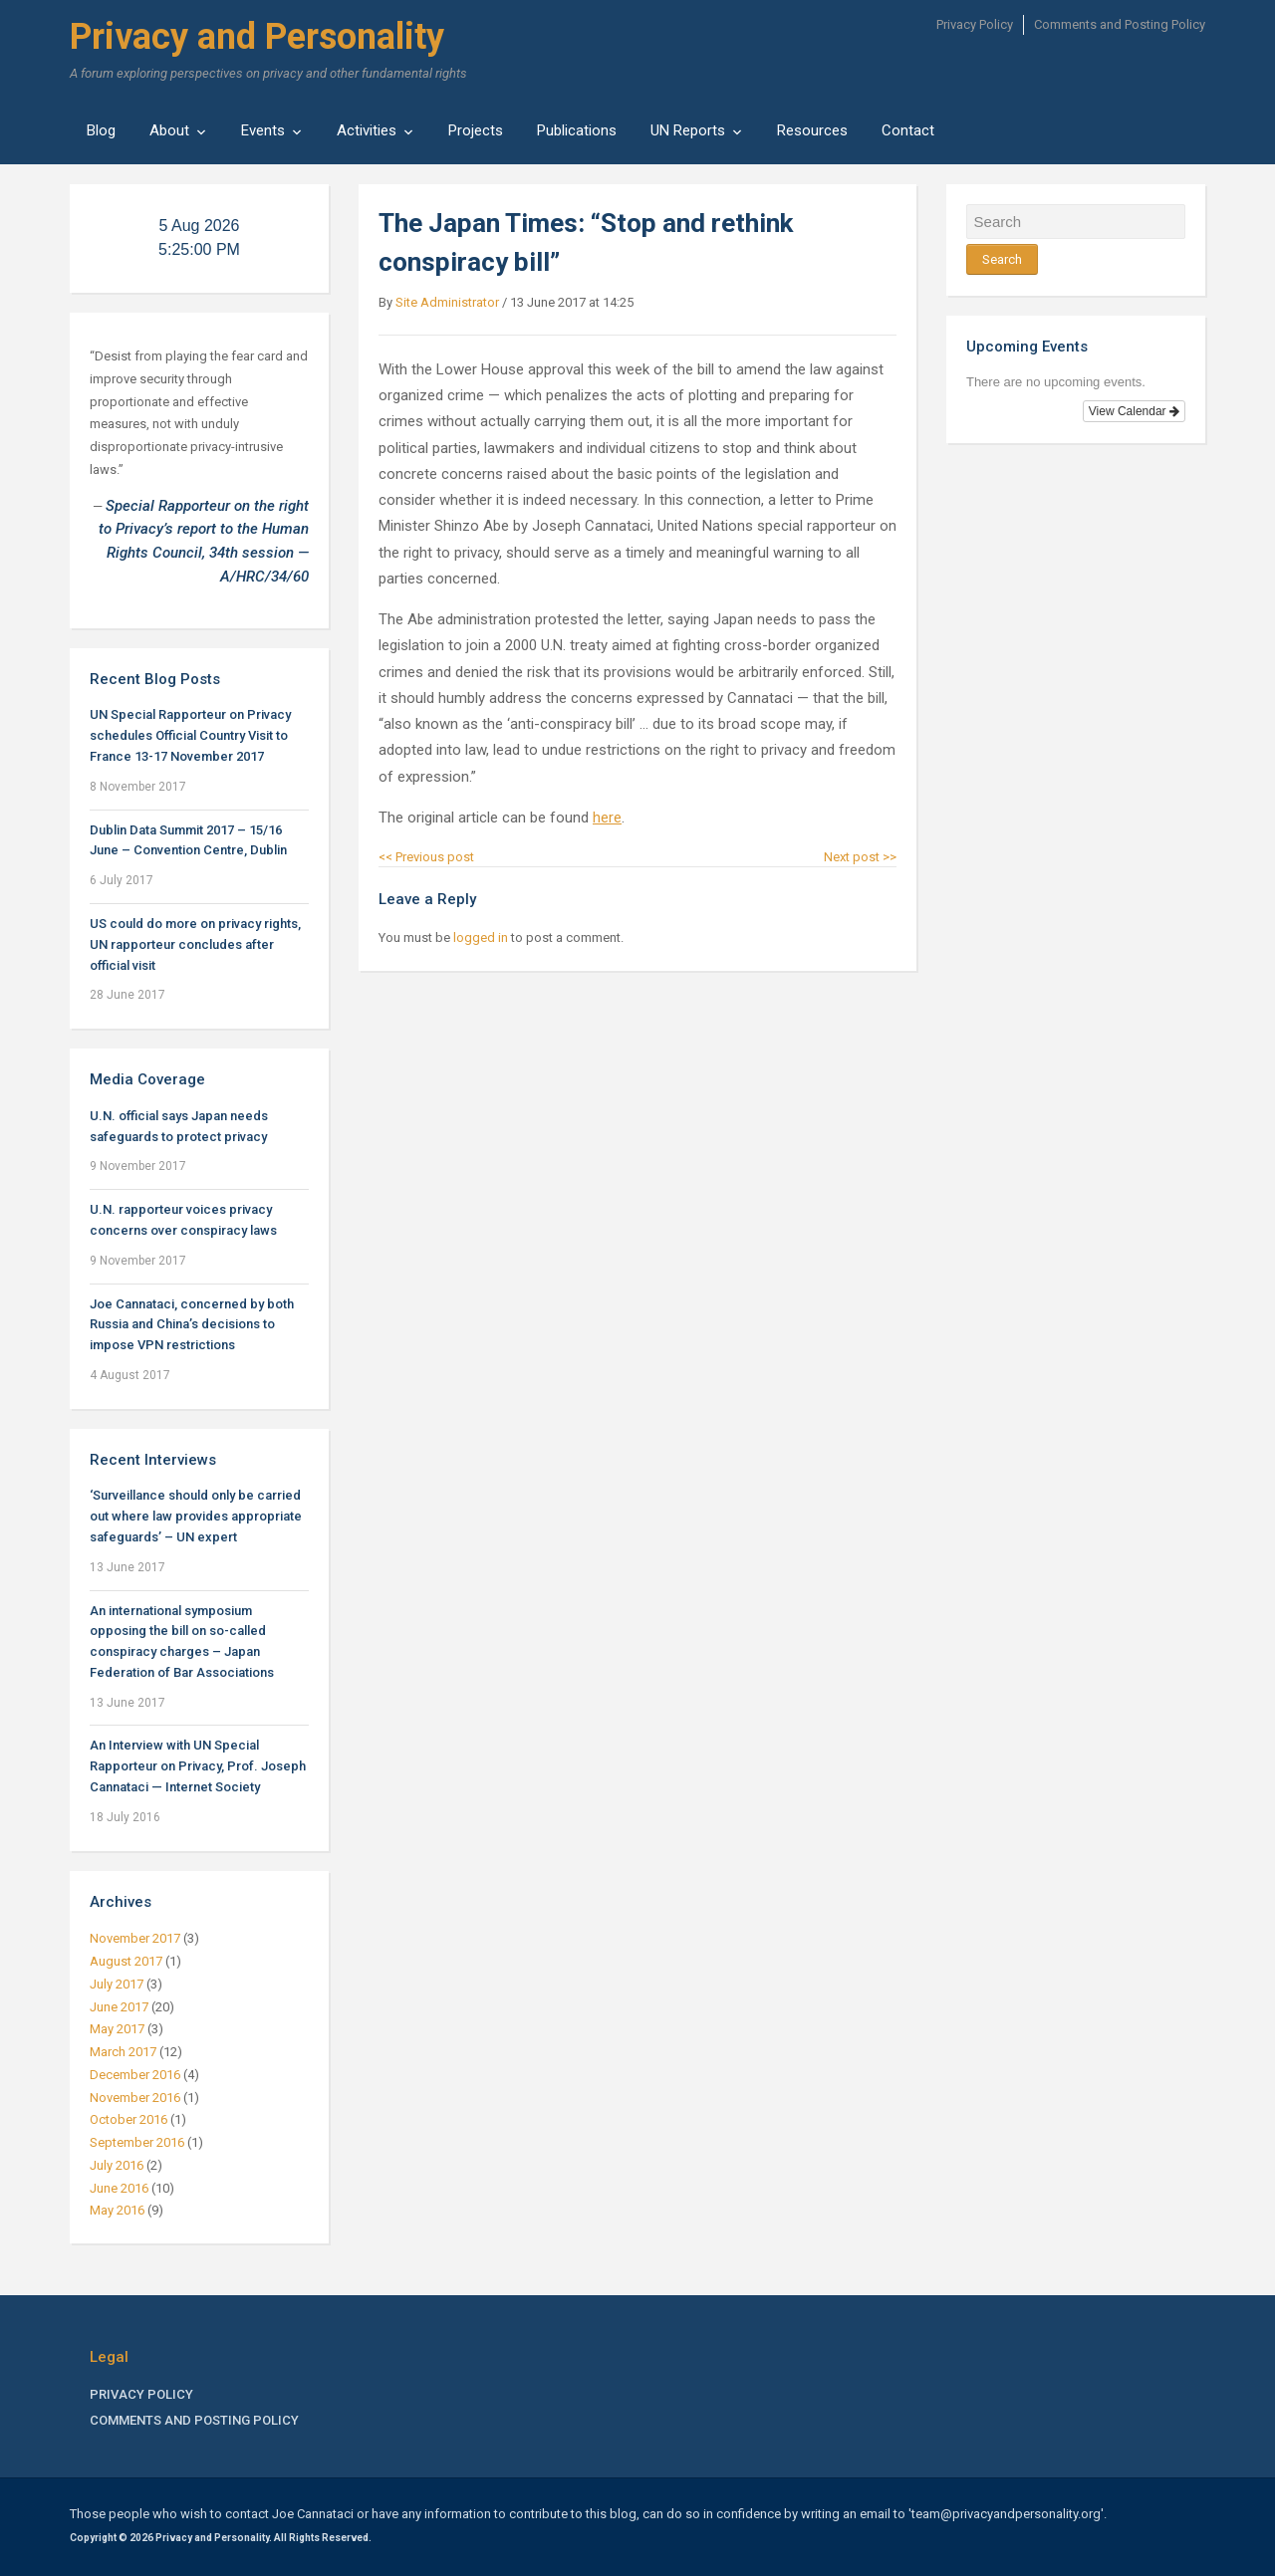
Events (263, 130)
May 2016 (117, 2210)
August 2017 (126, 1961)
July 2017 (116, 1984)
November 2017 (135, 1938)
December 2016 (135, 2074)
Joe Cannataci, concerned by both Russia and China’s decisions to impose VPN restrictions (192, 1324)
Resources (812, 130)
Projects (475, 130)
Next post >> (860, 856)
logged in (480, 937)
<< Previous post (426, 856)
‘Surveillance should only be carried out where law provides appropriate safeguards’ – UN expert (196, 1516)
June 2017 (119, 2006)
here (607, 817)
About (169, 130)
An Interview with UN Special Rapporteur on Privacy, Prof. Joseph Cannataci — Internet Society (198, 1766)
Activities (366, 130)
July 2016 (116, 2165)
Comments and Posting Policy (1119, 24)
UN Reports (687, 130)
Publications (577, 130)
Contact (908, 130)
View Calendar (1134, 411)
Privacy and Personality (257, 37)
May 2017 (117, 2028)
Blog (101, 130)
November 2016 (135, 2097)
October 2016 (128, 2119)
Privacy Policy (974, 24)
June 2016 (119, 2188)
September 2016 (137, 2142)
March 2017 (123, 2051)
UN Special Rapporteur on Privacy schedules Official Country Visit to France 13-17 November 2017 (190, 735)
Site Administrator (447, 302)
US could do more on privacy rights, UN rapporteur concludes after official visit (195, 944)
